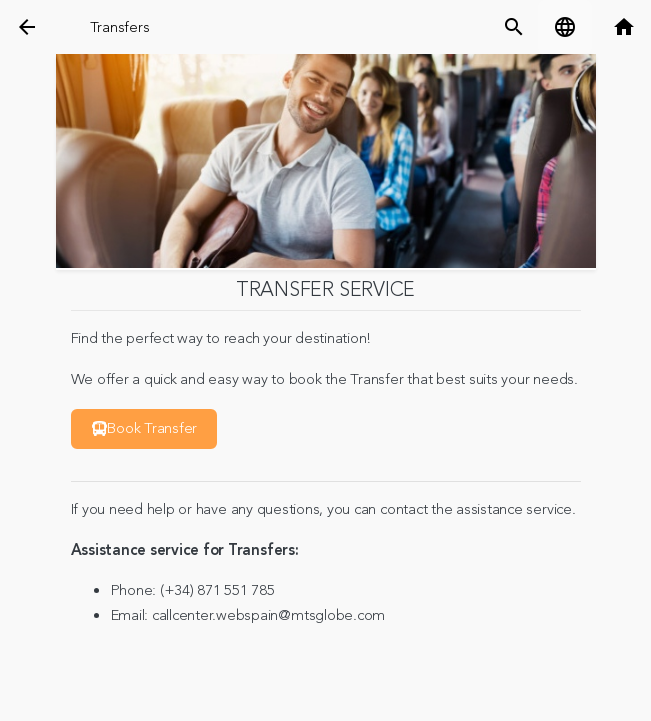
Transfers (120, 27)
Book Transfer (144, 428)
